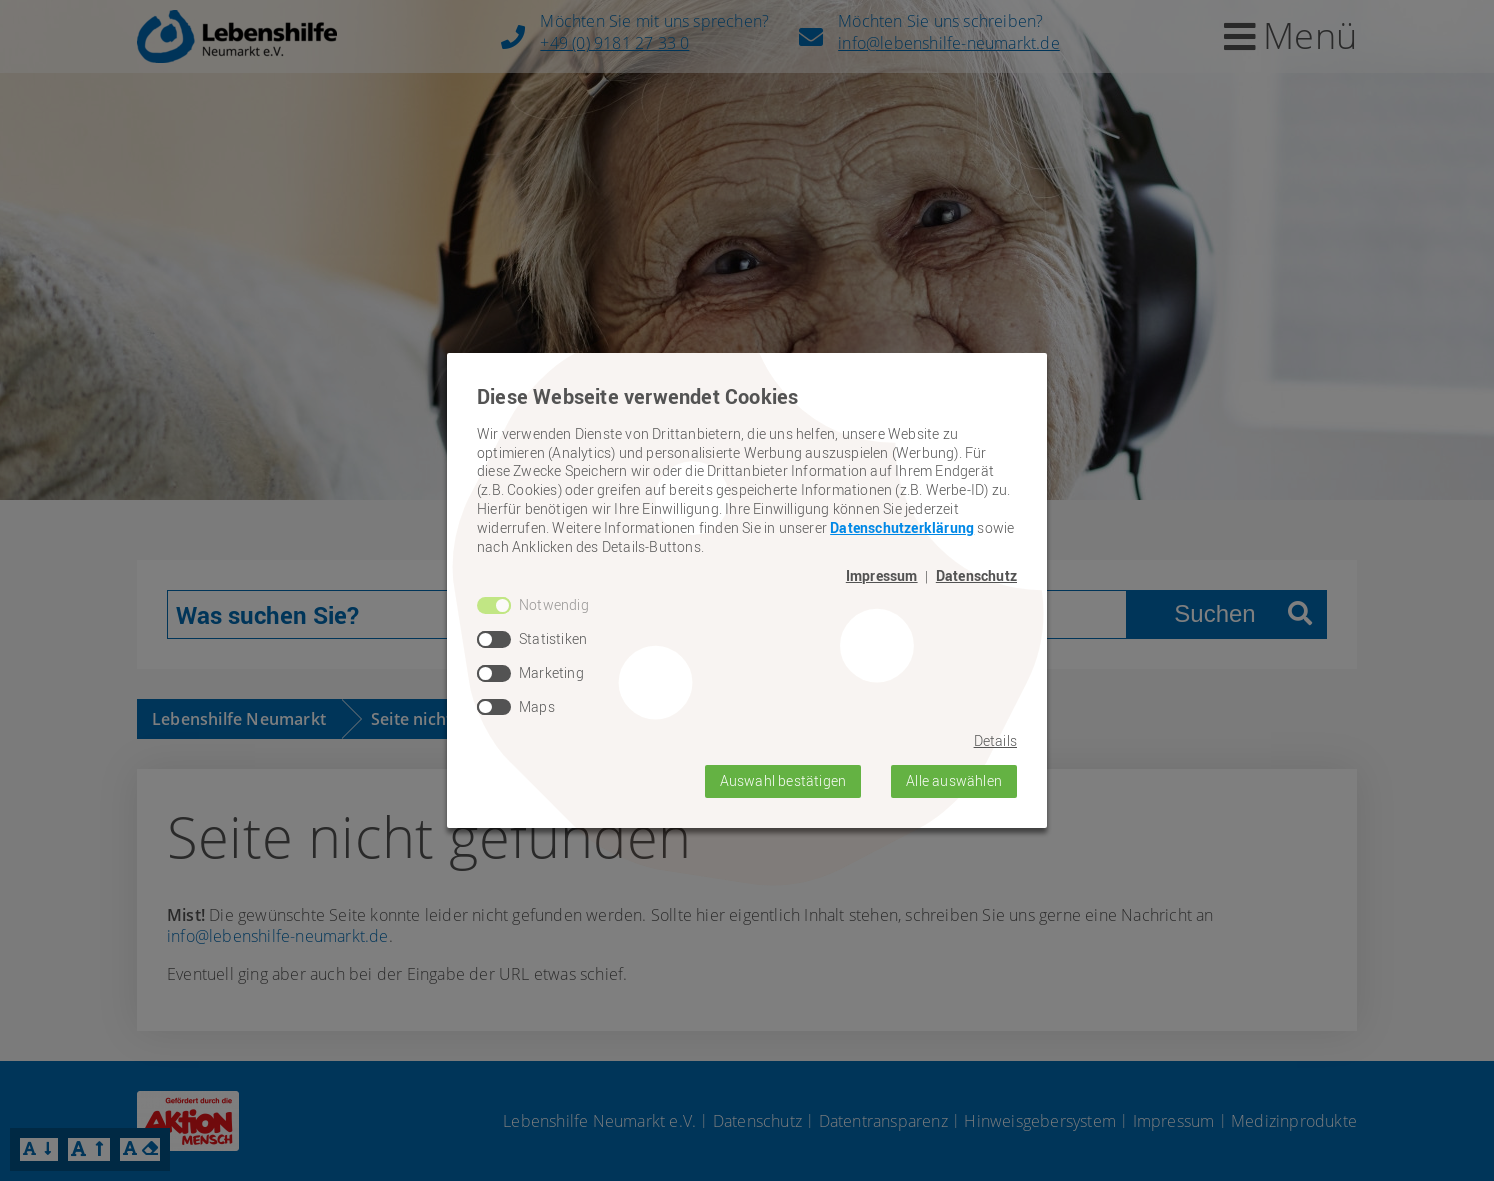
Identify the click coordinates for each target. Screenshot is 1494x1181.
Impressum (882, 576)
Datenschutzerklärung (902, 527)
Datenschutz (976, 576)
